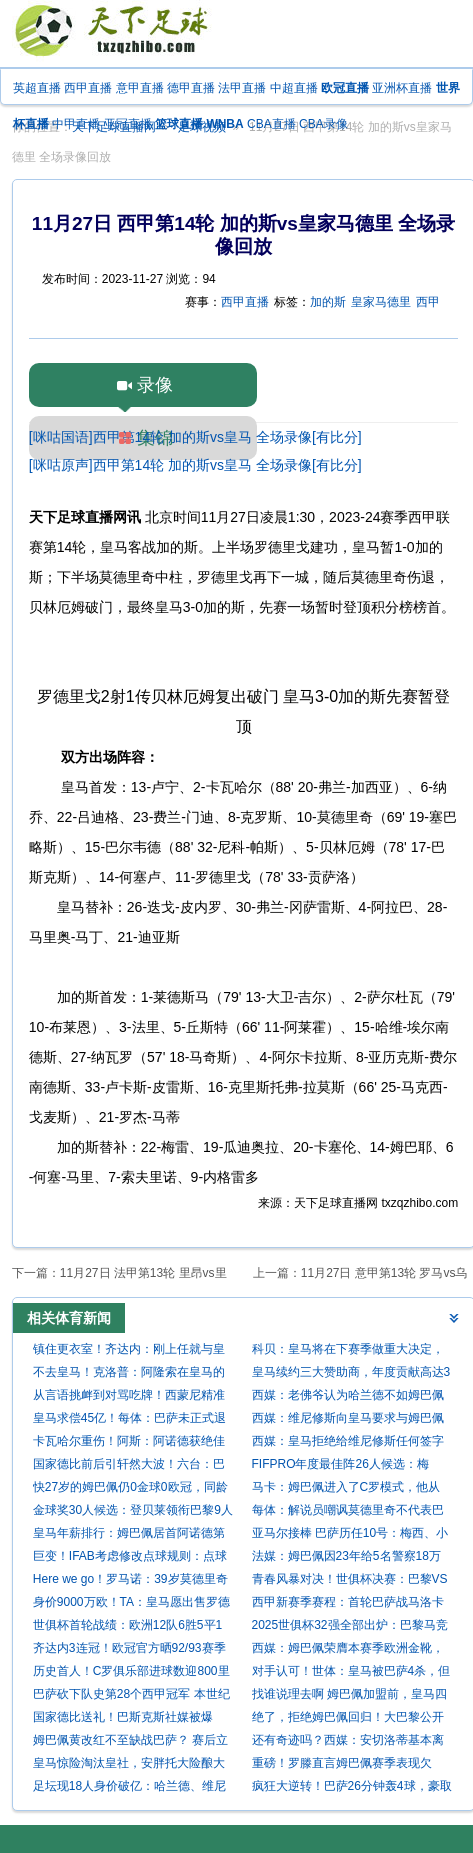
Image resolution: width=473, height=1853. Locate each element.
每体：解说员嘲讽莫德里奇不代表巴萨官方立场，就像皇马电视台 (348, 1512)
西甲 (428, 302)
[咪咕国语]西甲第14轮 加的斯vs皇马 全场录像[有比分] (195, 437)
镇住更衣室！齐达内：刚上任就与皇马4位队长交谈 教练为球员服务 (129, 1351)
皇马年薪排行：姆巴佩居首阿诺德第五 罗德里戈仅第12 (129, 1535)
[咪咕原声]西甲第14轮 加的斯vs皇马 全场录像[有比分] (195, 465)
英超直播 (37, 88)
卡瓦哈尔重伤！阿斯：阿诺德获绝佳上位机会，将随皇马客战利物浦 (129, 1443)
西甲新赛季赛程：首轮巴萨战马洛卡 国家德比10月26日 (348, 1604)
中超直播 (294, 88)
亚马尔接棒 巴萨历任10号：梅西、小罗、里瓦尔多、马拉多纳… (350, 1535)
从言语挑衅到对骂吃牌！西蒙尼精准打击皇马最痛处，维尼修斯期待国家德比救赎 (129, 1397)
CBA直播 (271, 124)
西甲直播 (88, 88)
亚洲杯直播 (402, 88)
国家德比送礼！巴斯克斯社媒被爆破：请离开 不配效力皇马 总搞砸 (123, 1719)
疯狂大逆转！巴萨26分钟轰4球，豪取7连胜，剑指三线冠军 (352, 1788)
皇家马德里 (381, 302)
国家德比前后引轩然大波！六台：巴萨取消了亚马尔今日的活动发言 (129, 1466)
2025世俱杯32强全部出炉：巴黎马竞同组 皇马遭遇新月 (350, 1627)
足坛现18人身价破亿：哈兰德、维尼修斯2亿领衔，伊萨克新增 (129, 1788)
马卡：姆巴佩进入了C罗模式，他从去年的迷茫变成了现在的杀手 (346, 1489)
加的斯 (328, 302)
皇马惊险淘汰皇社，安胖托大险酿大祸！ (129, 1765)
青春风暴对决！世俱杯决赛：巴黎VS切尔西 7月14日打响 (350, 1581)
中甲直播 (76, 124)
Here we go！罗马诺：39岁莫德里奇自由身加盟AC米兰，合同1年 (130, 1581)
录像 (155, 385)
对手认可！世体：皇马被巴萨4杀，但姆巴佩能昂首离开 (351, 1673)
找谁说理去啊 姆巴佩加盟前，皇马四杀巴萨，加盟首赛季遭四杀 (349, 1696)
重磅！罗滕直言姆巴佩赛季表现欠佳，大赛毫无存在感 (342, 1765)
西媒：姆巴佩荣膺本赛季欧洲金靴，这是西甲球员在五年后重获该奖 (348, 1650)
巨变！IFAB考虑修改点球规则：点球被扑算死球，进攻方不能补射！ (130, 1558)
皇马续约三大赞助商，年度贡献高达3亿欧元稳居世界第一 (351, 1374)
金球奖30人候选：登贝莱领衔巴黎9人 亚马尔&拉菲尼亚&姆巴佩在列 (133, 1512)
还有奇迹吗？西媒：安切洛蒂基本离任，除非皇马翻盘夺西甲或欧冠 (348, 1742)
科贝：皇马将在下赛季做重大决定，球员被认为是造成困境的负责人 (348, 1351)
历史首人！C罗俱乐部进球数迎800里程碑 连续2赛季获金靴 (131, 1673)
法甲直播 (242, 88)
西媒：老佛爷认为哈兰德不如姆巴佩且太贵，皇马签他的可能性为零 (348, 1397)
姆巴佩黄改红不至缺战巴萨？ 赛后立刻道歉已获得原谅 (130, 1742)
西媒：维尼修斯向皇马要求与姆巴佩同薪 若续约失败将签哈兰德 (348, 1420)
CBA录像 (323, 124)
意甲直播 (140, 88)
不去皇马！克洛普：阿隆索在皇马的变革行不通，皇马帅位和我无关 (129, 1374)
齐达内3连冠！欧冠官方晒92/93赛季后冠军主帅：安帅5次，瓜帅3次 (129, 1650)
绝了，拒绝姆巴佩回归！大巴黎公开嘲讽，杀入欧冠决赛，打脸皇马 (348, 1719)
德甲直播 (191, 88)
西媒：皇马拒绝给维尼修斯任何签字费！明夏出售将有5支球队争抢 (348, 1443)
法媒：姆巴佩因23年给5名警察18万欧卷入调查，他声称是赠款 (346, 1558)
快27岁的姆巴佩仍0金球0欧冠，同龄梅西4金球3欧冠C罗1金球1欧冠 (130, 1489)
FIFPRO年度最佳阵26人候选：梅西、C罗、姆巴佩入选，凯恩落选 (340, 1466)
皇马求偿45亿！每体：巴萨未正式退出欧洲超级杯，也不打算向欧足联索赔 (129, 1420)
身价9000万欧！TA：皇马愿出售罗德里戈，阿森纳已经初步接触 (131, 1604)
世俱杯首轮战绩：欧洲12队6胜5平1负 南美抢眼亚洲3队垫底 (127, 1627)
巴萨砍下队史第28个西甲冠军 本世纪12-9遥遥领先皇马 (131, 1696)
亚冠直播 (128, 124)
